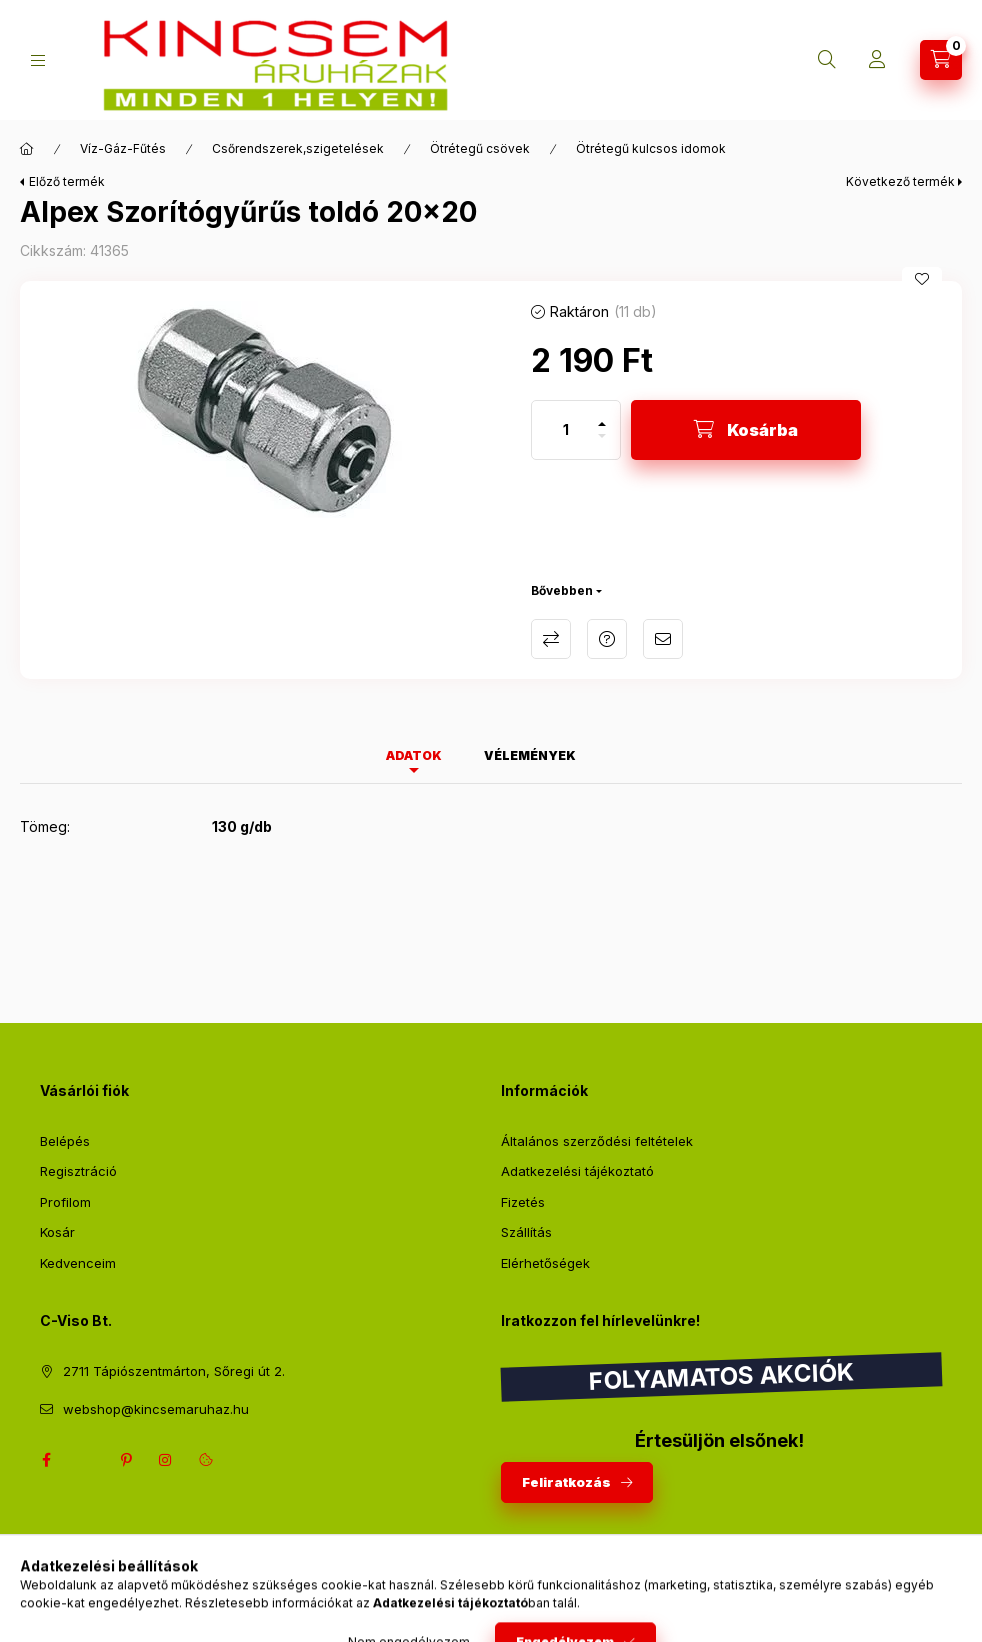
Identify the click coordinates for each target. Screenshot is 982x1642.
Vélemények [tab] (530, 755)
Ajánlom (663, 639)
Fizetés (523, 1202)
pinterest (126, 1460)
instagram (166, 1460)
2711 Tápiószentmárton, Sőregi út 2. (174, 1371)
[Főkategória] (27, 149)
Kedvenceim (78, 1263)
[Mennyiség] (566, 430)
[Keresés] (827, 60)
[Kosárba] (746, 430)
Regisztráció (78, 1171)
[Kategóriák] (38, 60)
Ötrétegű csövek (480, 148)
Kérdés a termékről (607, 639)
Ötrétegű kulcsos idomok (651, 148)
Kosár (57, 1232)
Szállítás (526, 1232)
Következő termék (900, 181)
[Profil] (877, 60)
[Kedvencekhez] (922, 279)
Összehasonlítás (551, 639)
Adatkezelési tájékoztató (577, 1171)
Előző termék (67, 181)
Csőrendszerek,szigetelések (298, 148)
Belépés (65, 1141)
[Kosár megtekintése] (941, 60)
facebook (46, 1460)
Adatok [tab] (414, 755)
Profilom (65, 1202)
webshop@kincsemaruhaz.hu (156, 1409)
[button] (265, 409)
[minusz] (602, 444)
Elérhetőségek (545, 1263)
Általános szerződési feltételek (597, 1141)
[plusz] (602, 415)
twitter (86, 1460)
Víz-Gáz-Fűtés (123, 148)
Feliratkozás (566, 1482)
